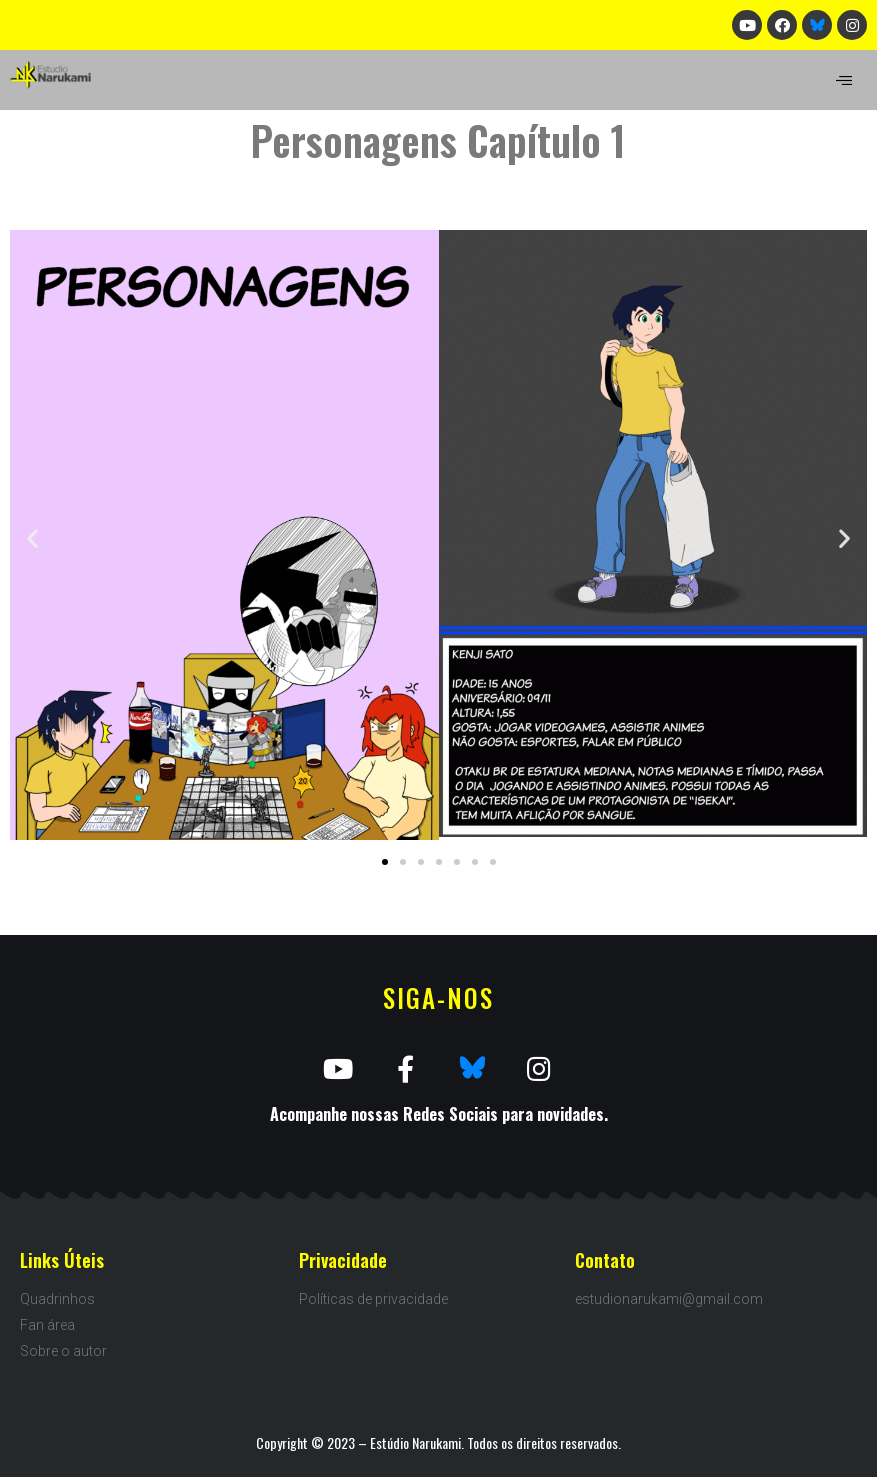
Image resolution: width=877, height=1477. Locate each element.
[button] (385, 862)
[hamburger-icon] (844, 80)
